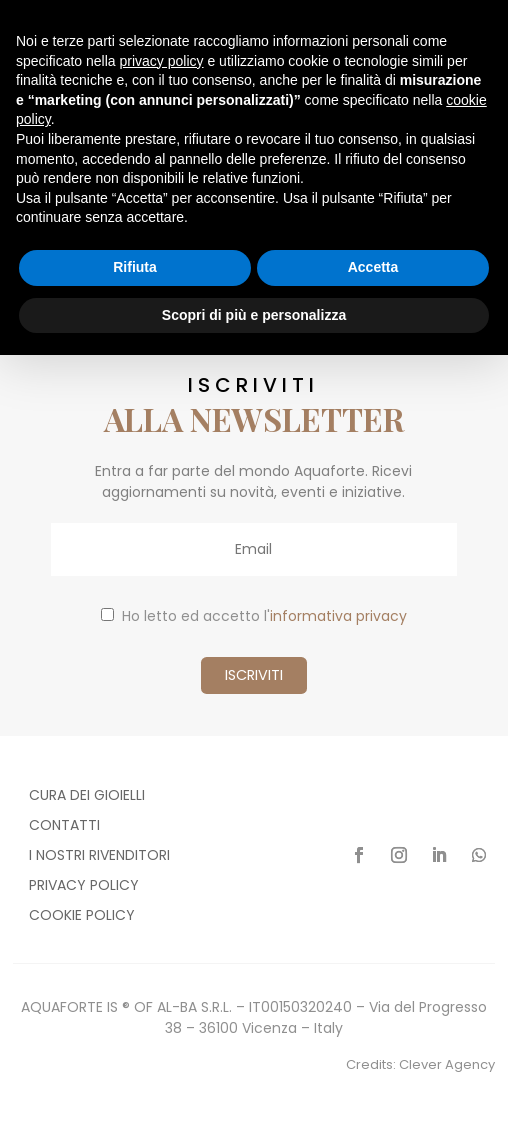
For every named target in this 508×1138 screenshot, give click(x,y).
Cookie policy (82, 916)
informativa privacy (338, 616)
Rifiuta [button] (135, 267)
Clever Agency (447, 1064)
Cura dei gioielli (87, 796)
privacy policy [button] (162, 61)
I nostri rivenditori (99, 856)
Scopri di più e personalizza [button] (254, 315)
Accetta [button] (373, 267)
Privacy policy (84, 886)
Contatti (64, 826)
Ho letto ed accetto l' (254, 616)
